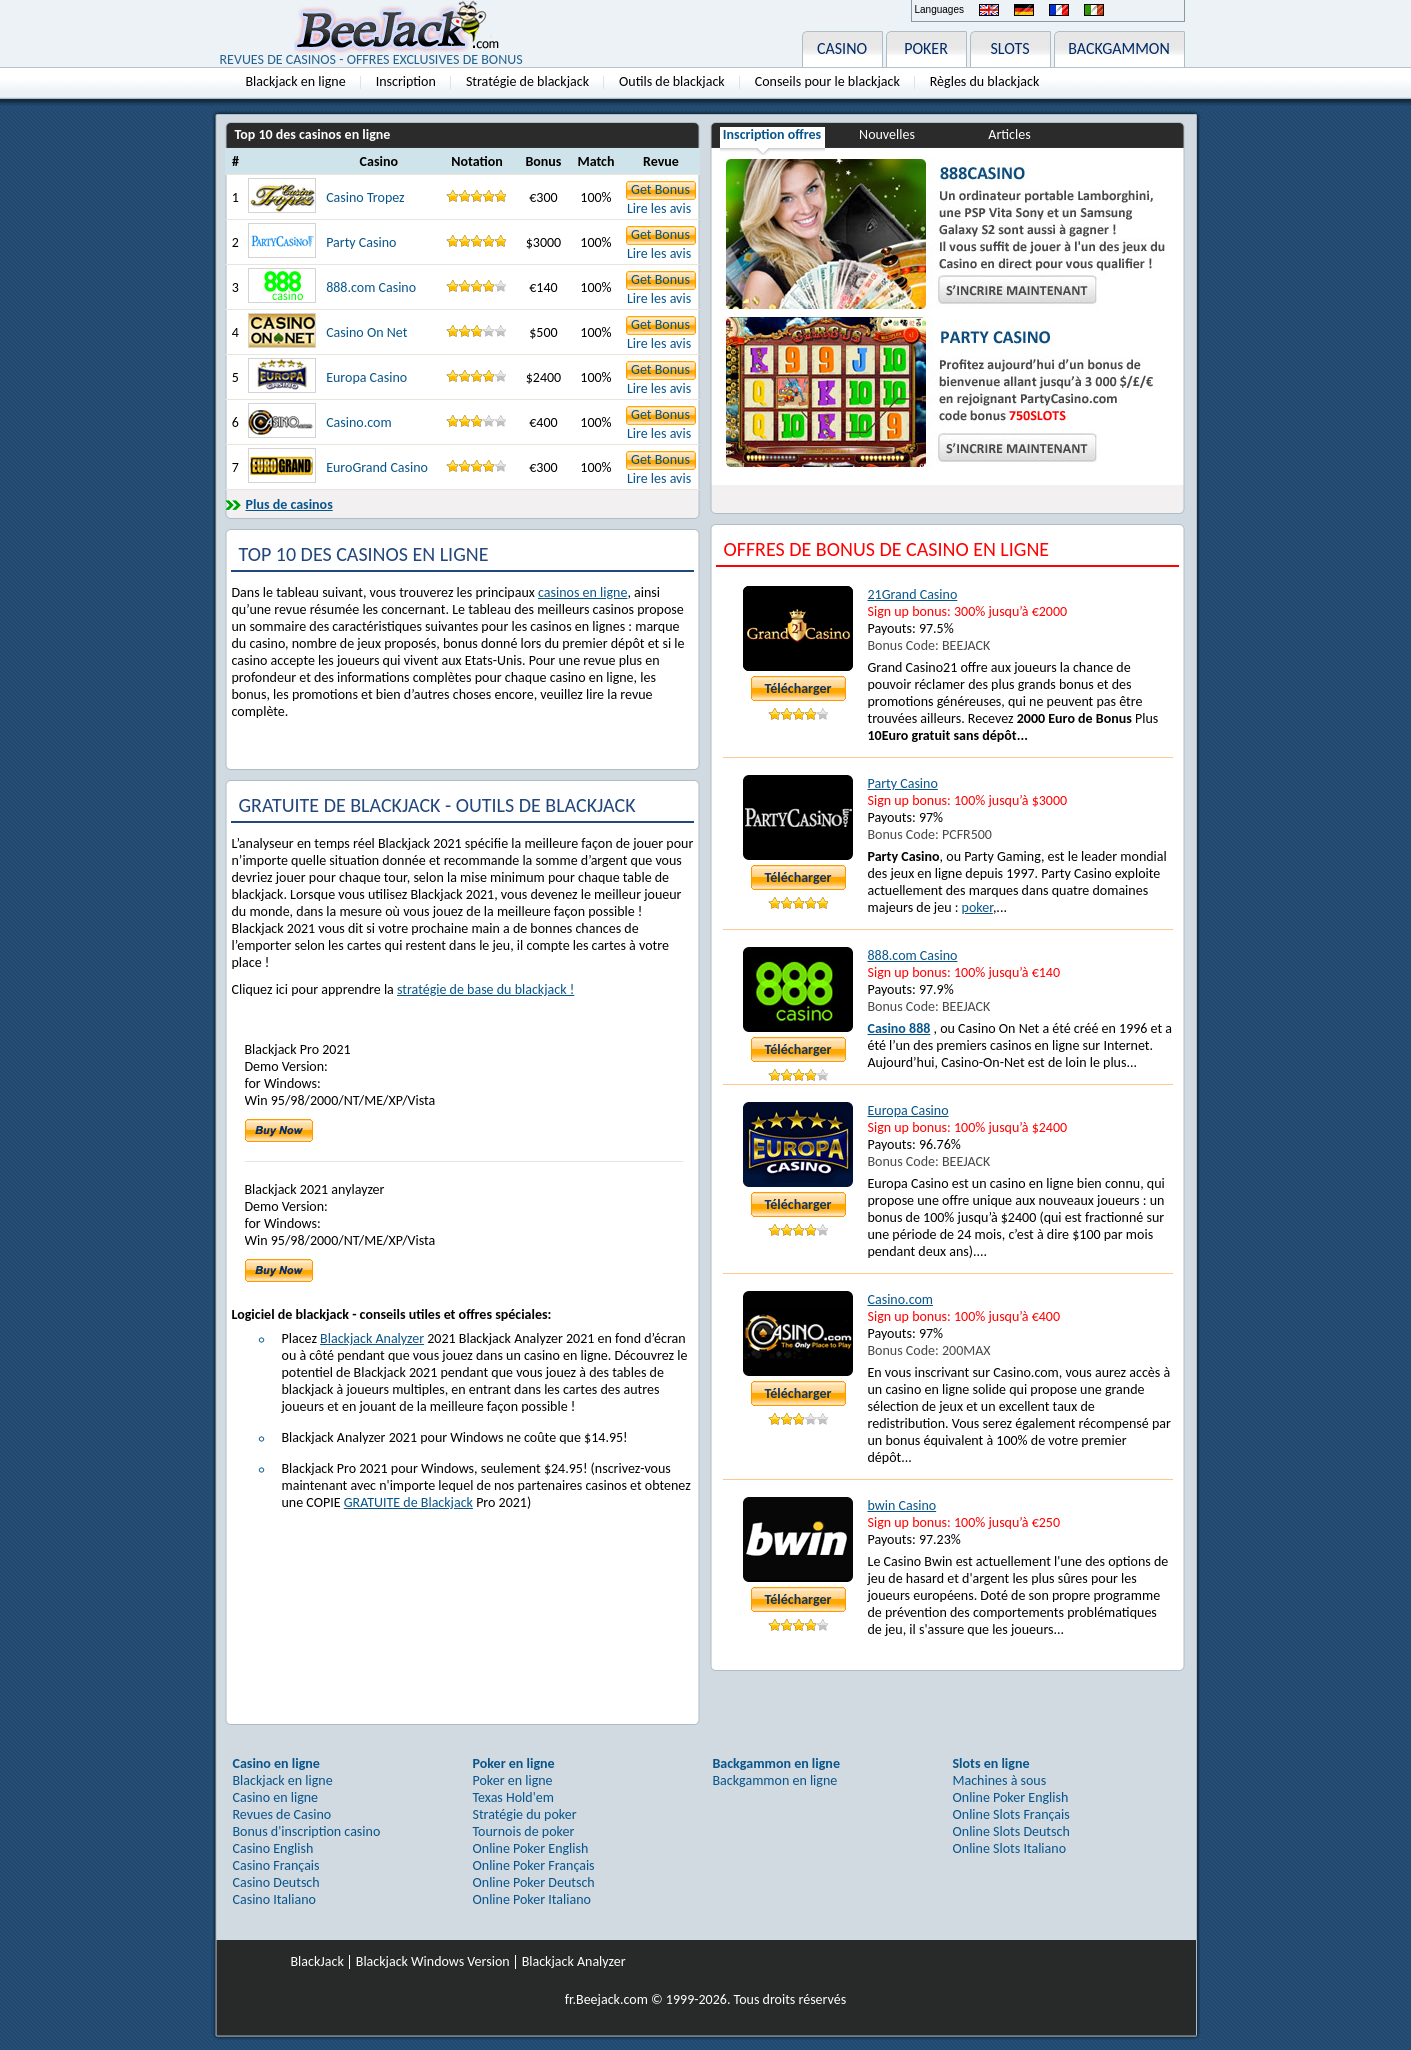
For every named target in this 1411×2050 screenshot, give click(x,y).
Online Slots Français (1011, 1814)
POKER (926, 48)
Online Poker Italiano (532, 1899)
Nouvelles (887, 134)
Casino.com (359, 422)
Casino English (273, 1848)
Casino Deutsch (276, 1882)
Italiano (1094, 10)
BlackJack (317, 1962)
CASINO (842, 48)
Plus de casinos (289, 504)
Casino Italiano (274, 1899)
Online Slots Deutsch (1011, 1831)
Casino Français (276, 1865)
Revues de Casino (282, 1814)
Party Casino (361, 242)
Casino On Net (366, 332)
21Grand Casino (913, 594)
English (989, 10)
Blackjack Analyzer (372, 1338)
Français (1059, 10)
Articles (1009, 134)
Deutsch (1024, 10)
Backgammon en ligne (775, 1780)
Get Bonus (660, 189)
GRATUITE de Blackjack (408, 1502)
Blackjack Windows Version (433, 1962)
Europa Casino (366, 377)
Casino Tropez (365, 197)
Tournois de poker (524, 1831)
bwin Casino (902, 1505)
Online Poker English (531, 1848)
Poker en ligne (513, 1780)
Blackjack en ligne (296, 81)
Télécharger (798, 688)
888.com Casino (371, 287)
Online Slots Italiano (1010, 1848)
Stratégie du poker (525, 1814)
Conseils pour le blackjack (827, 81)
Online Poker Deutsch (534, 1882)
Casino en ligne (276, 1797)
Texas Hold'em (513, 1797)
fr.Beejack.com (606, 1999)
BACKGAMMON (1119, 48)
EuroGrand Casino (377, 467)
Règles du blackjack (985, 81)
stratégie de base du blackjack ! (485, 989)
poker (977, 907)
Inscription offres (772, 134)
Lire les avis (659, 208)
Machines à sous (1000, 1780)
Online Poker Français (534, 1865)
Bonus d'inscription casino (307, 1831)
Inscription (406, 81)
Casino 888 (899, 1028)
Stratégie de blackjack (527, 81)
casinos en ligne (582, 592)
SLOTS (1010, 48)
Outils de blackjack (672, 81)
